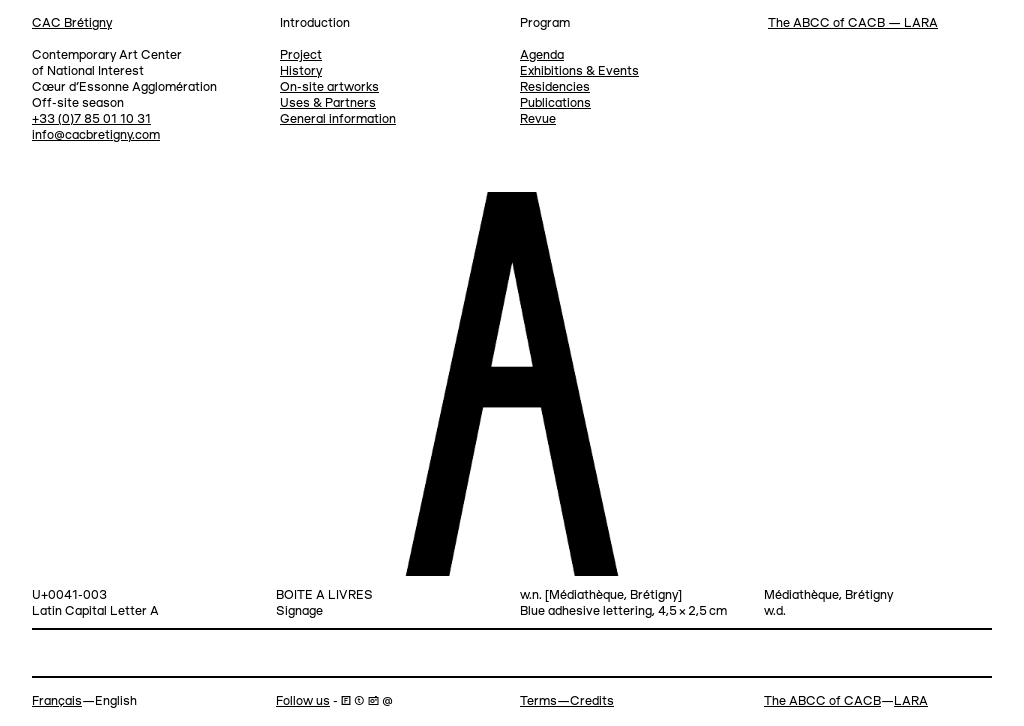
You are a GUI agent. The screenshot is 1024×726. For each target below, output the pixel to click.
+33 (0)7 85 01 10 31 (91, 119)
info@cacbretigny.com (96, 135)
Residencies (555, 87)
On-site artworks (329, 87)
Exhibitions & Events (579, 71)
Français (57, 701)
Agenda (542, 55)
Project (301, 55)
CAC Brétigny (72, 23)
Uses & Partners (328, 103)
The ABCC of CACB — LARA (853, 23)
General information (338, 119)
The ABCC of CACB (822, 701)
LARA (911, 701)
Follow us (303, 701)
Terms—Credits (567, 701)
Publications (555, 103)
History (301, 71)
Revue (538, 119)
